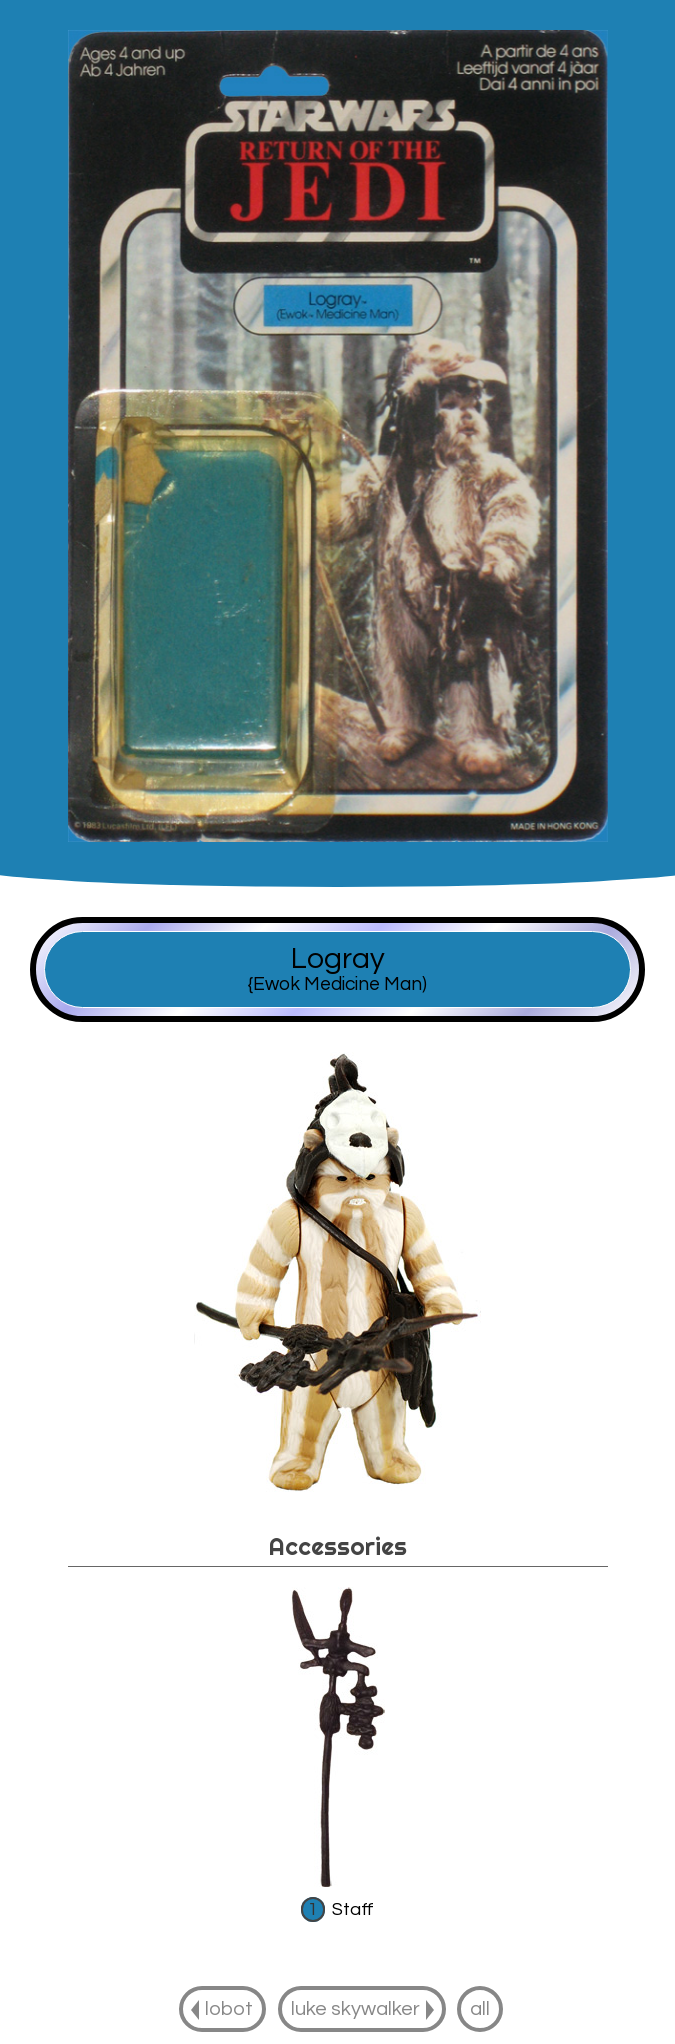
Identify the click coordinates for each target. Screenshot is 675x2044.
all (480, 2008)
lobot (229, 2008)
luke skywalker (355, 2008)
